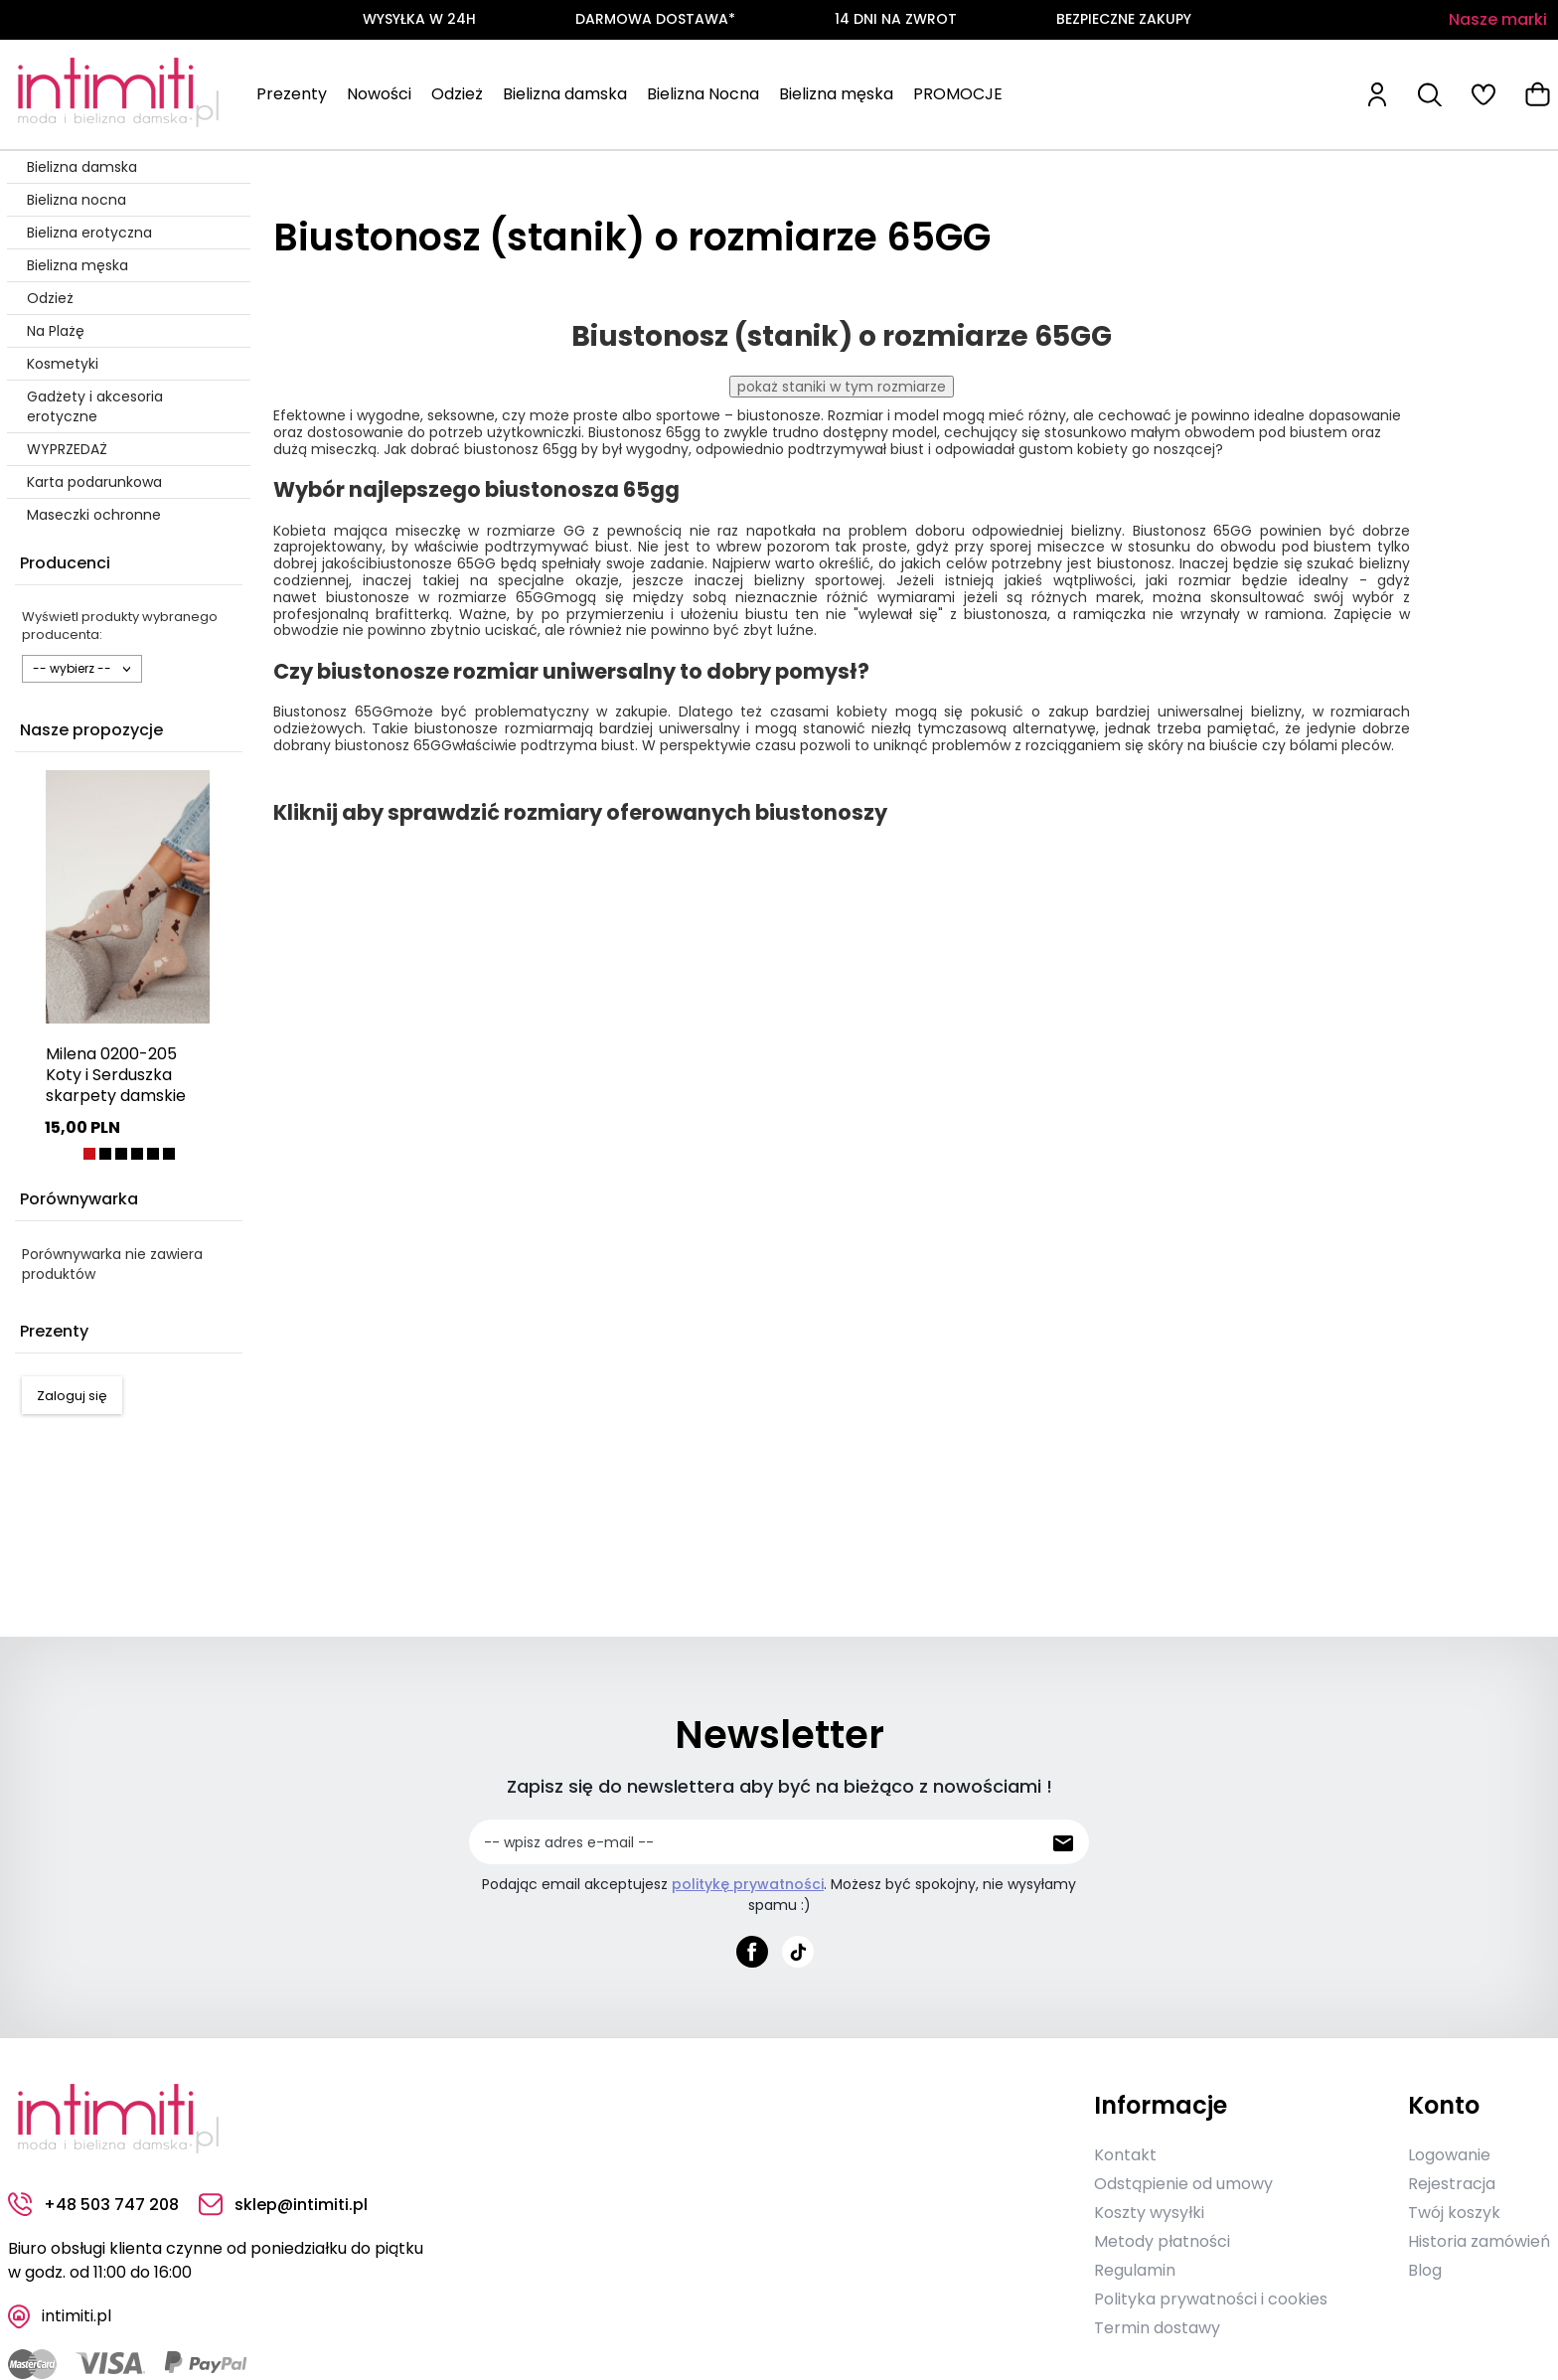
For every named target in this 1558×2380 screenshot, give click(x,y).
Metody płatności (1162, 2241)
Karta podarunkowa (94, 482)
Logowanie (1449, 2154)
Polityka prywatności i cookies (1210, 2299)
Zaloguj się (72, 1395)
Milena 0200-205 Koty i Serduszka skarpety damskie (116, 1074)
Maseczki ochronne (94, 515)
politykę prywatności (748, 1884)
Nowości (379, 93)
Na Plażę (55, 331)
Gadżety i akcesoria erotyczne (95, 406)
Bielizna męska (836, 93)
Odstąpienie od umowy (1183, 2183)
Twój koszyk (1454, 2212)
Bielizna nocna (76, 200)
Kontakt (1125, 2154)
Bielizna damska (565, 93)
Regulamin (1134, 2270)
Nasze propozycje (91, 729)
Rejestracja (1451, 2183)
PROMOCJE (958, 93)
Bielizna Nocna (703, 93)
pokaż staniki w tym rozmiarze (841, 387)
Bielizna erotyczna (89, 232)
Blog (1425, 2270)
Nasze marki (1498, 19)
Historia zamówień (1479, 2241)
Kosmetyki (62, 364)
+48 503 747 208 (93, 2204)
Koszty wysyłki (1149, 2212)
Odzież (457, 93)
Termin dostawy (1157, 2327)
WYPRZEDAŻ (67, 449)
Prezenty (291, 93)
